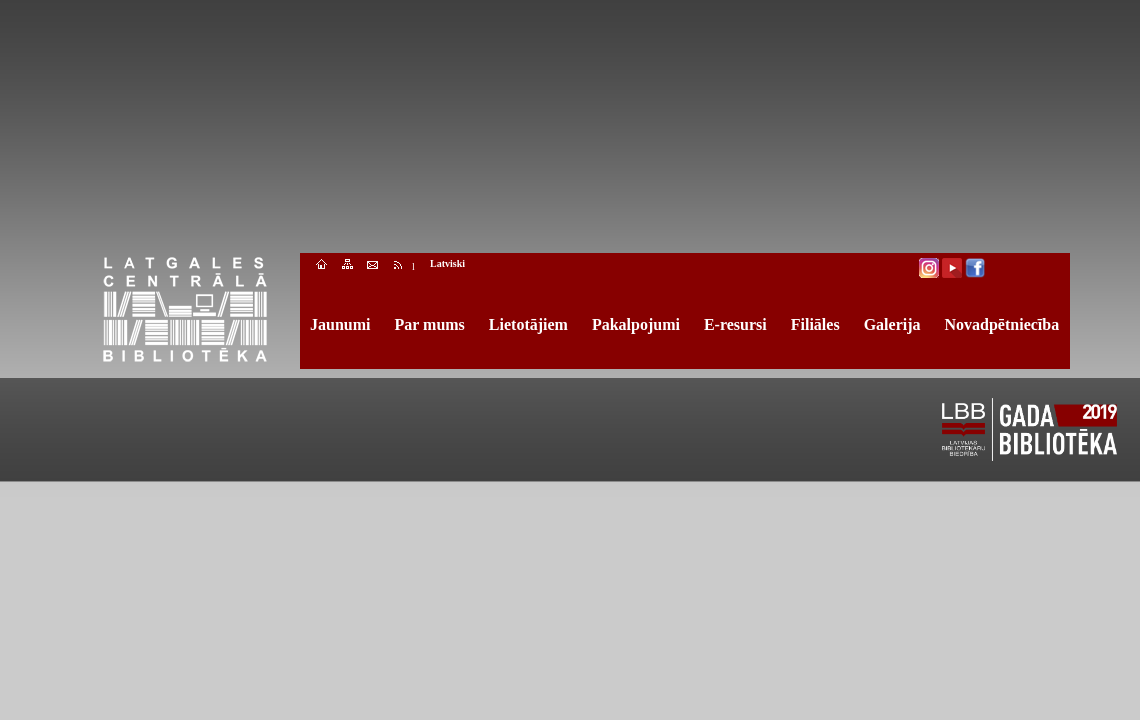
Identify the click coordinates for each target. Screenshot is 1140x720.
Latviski (447, 263)
